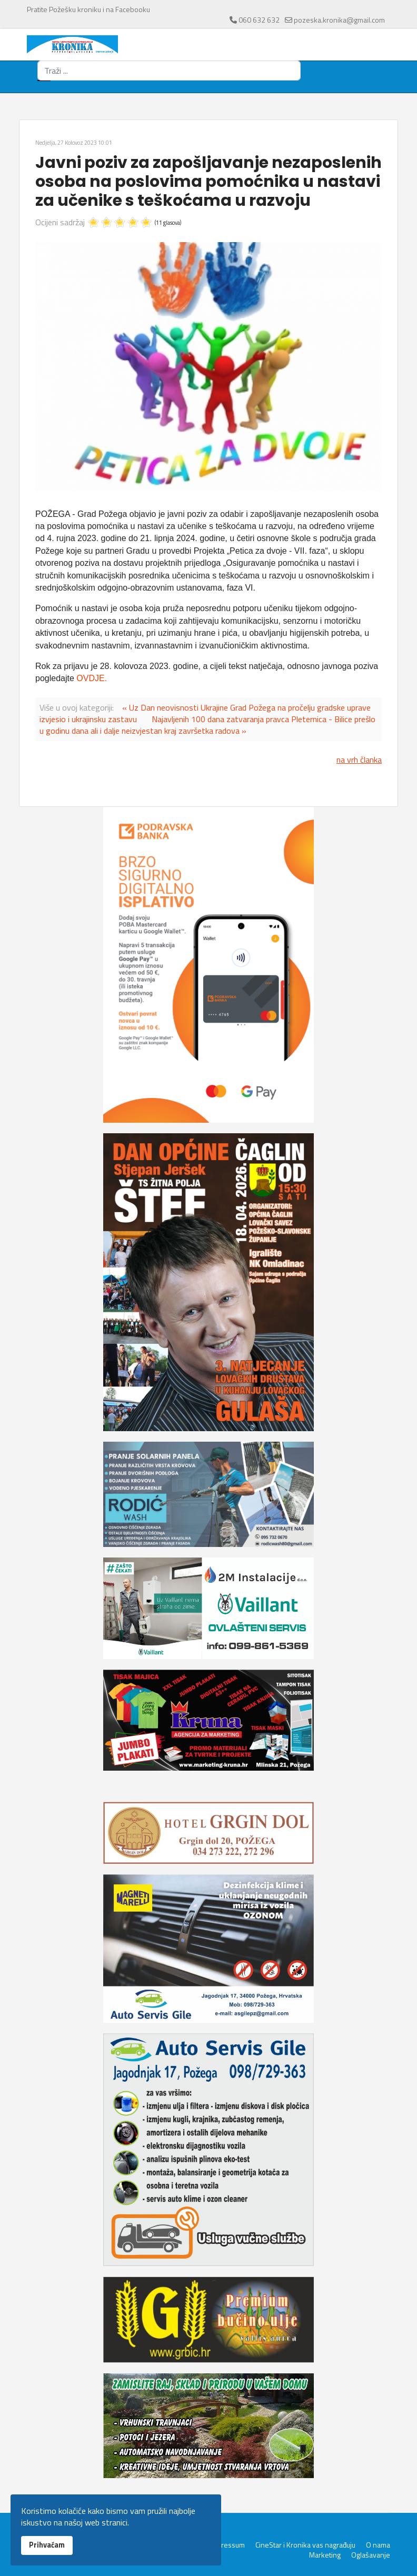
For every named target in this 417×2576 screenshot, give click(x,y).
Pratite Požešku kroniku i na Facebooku (88, 9)
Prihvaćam (47, 2545)
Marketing (325, 2555)
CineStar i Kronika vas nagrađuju (305, 2545)
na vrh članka (359, 759)
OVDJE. (91, 678)
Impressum (227, 2545)
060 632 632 (259, 19)
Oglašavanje (370, 2555)
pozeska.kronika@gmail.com (339, 19)
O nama (378, 2545)
